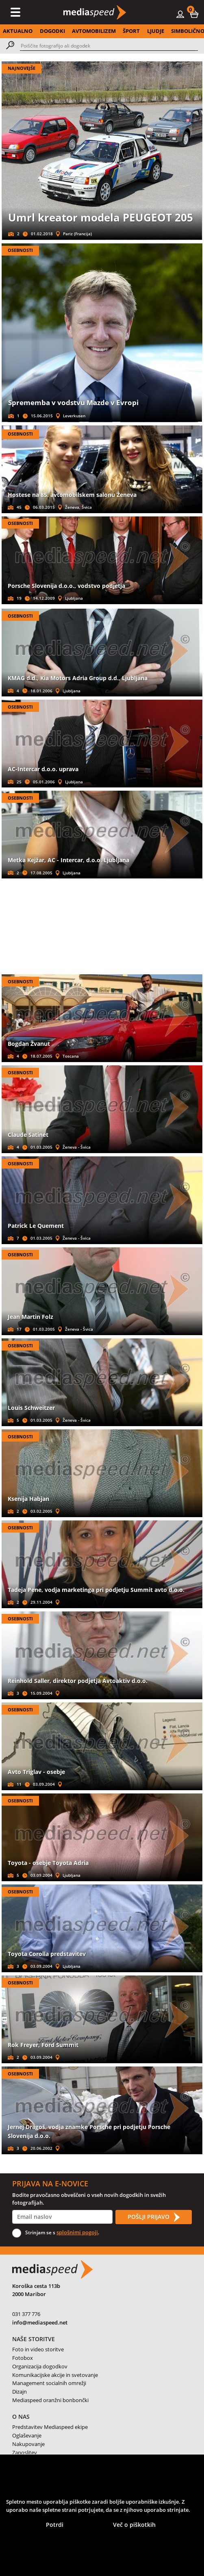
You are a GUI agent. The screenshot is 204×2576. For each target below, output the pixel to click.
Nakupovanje (28, 2444)
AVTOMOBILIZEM (94, 31)
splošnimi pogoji (77, 2232)
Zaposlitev (24, 2452)
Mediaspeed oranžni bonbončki (50, 2400)
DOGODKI (52, 31)
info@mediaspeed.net (39, 2322)
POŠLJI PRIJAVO (154, 2217)
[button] (194, 14)
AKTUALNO (18, 31)
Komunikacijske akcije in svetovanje (55, 2375)
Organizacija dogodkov (39, 2366)
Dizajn (19, 2391)
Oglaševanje (26, 2435)
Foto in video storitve (38, 2349)
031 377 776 (26, 2314)
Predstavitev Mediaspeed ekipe (50, 2427)
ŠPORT (131, 31)
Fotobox (22, 2357)
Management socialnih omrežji (49, 2383)
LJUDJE (155, 31)
